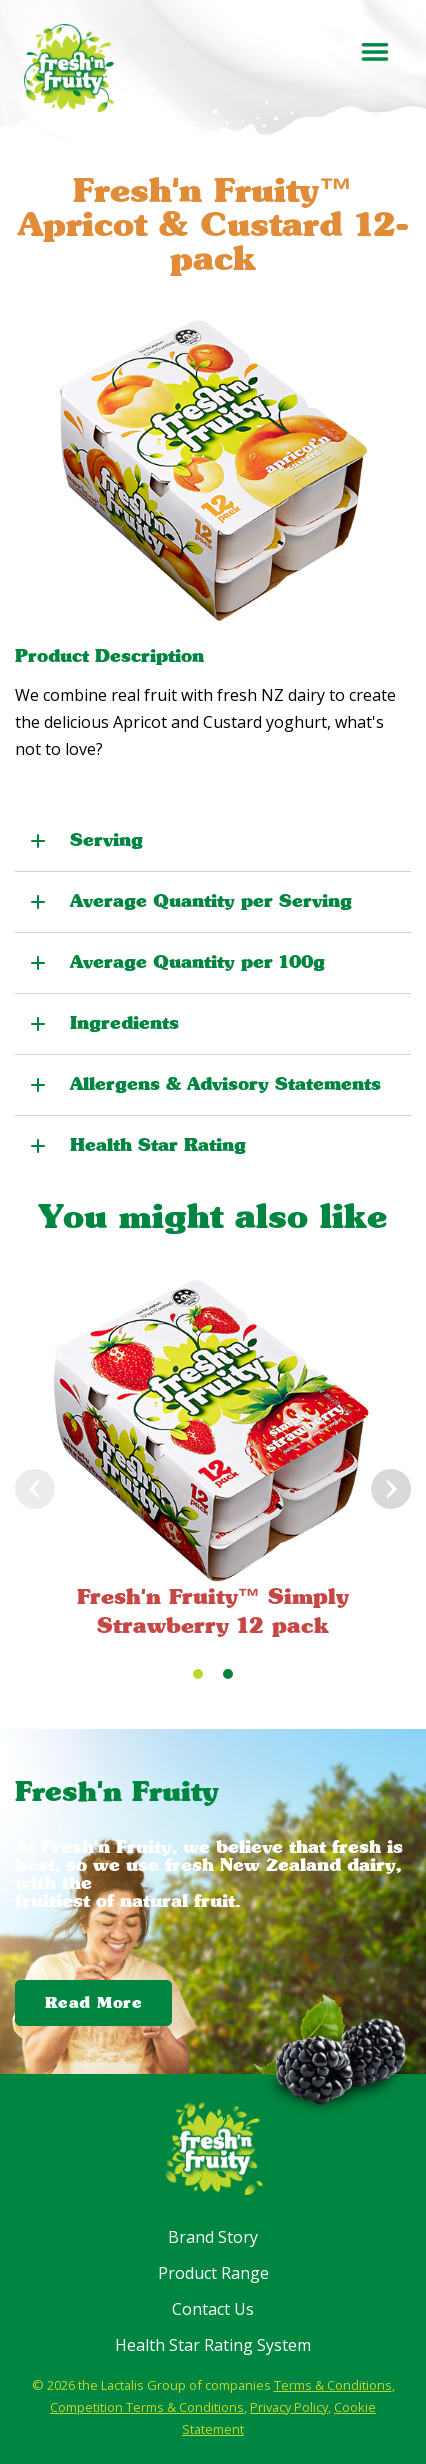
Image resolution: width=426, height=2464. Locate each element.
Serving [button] (106, 840)
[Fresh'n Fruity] (69, 68)
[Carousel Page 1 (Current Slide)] (198, 1674)
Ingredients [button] (124, 1023)
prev (35, 1489)
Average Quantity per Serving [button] (211, 901)
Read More (94, 2002)
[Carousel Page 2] (228, 1674)
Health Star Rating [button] (158, 1145)
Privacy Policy (289, 2407)
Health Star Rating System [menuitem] (213, 2345)
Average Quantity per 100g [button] (197, 962)
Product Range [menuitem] (213, 2273)
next (391, 1489)
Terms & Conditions (333, 2385)
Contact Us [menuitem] (213, 2309)
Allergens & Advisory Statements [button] (225, 1084)
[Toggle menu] (374, 51)
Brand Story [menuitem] (213, 2237)
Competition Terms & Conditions (147, 2407)
